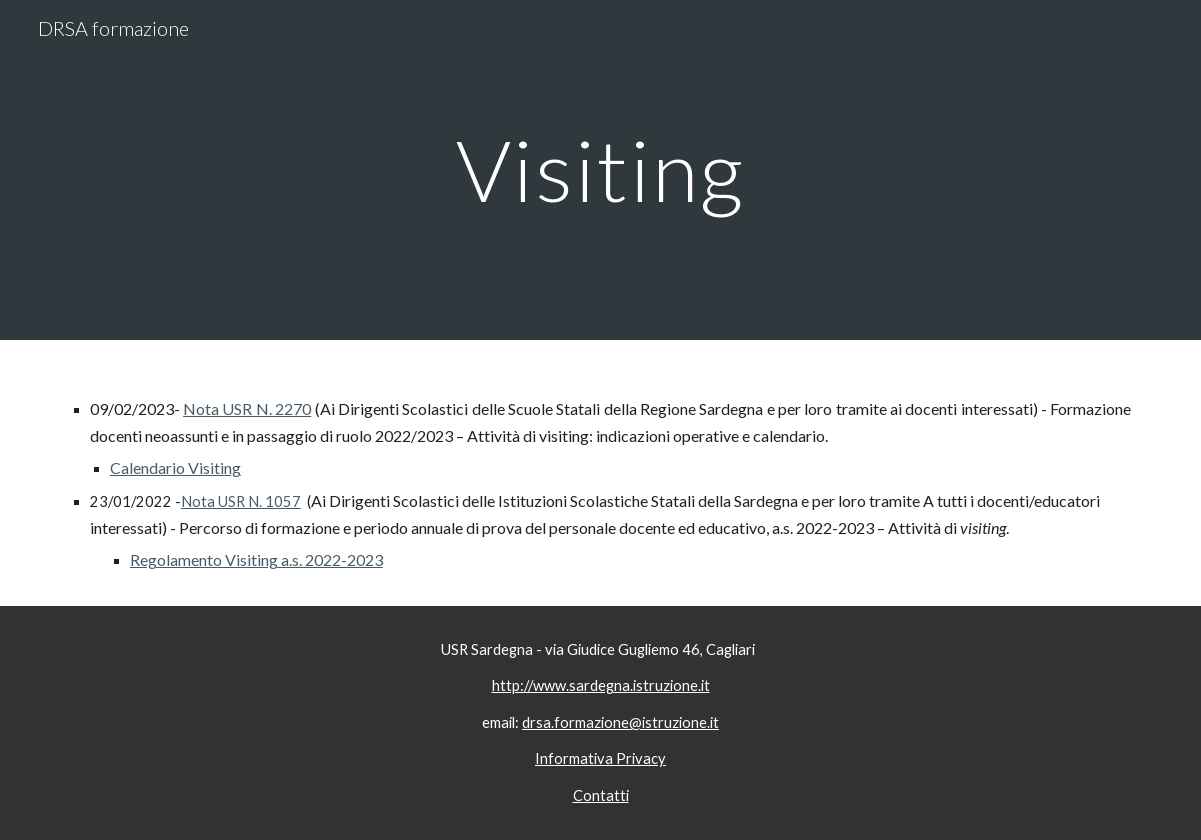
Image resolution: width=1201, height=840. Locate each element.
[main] (600, 169)
